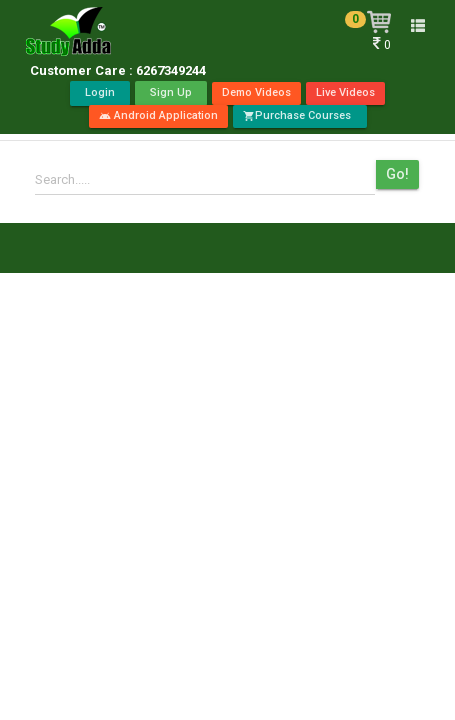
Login (100, 92)
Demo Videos (256, 92)
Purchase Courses (300, 115)
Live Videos (345, 92)
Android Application (158, 115)
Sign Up (171, 92)
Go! (397, 174)
